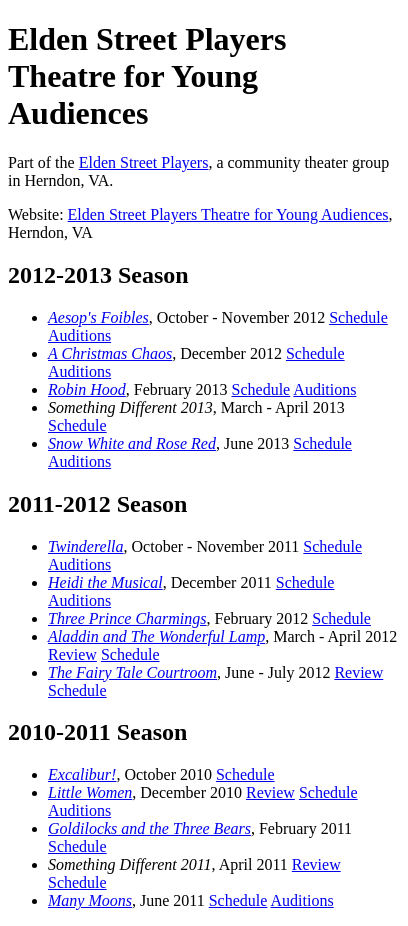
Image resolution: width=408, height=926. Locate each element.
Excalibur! (82, 774)
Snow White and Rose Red (132, 443)
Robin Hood (87, 389)
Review (72, 654)
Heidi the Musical (105, 582)
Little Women (90, 792)
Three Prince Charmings (127, 618)
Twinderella (86, 546)
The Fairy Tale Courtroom (132, 672)
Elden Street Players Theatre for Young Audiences (228, 214)
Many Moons (90, 900)
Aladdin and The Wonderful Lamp (156, 636)
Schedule (358, 317)
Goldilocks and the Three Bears (149, 828)
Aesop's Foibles (98, 317)
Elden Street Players (144, 162)
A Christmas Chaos (110, 353)
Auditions (79, 335)
